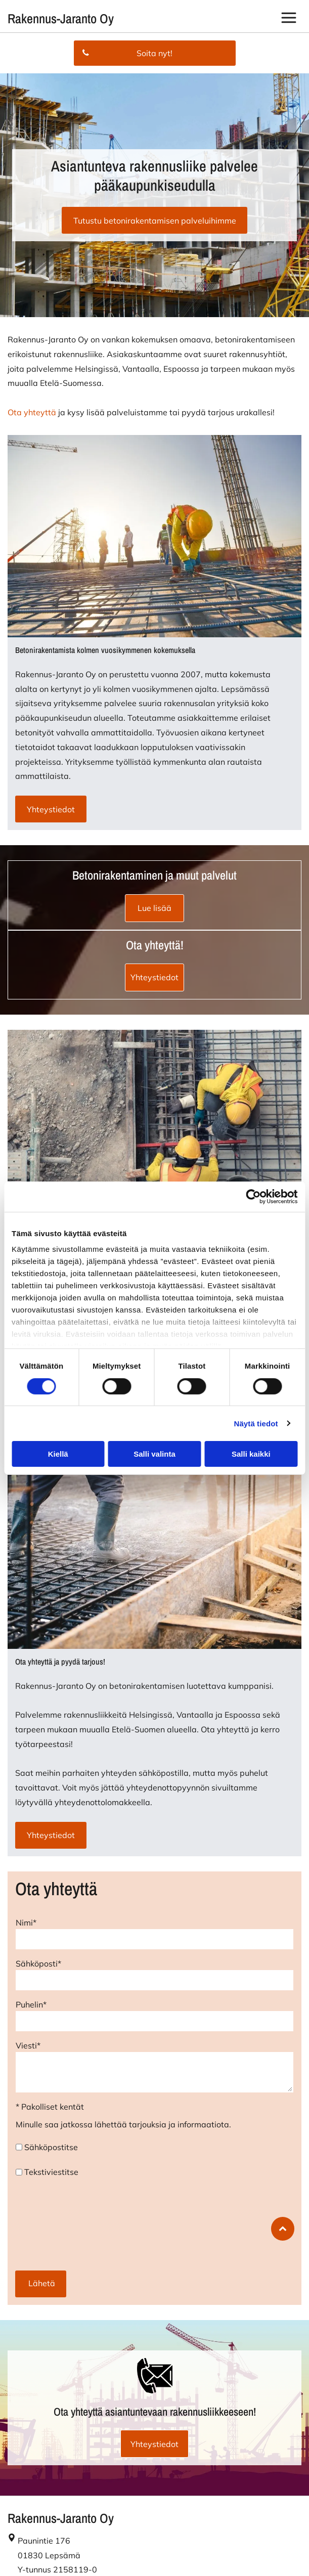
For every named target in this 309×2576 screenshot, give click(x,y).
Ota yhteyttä (32, 412)
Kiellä (58, 1454)
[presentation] (57, 2223)
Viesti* (28, 2045)
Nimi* (26, 1922)
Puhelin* (31, 2004)
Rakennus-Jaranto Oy (61, 18)
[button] (288, 18)
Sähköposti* (38, 1963)
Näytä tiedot (256, 1423)
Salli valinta (154, 1454)
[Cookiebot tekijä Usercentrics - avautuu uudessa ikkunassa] (253, 1196)
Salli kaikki (251, 1454)
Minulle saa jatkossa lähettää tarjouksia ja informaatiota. (123, 2124)
